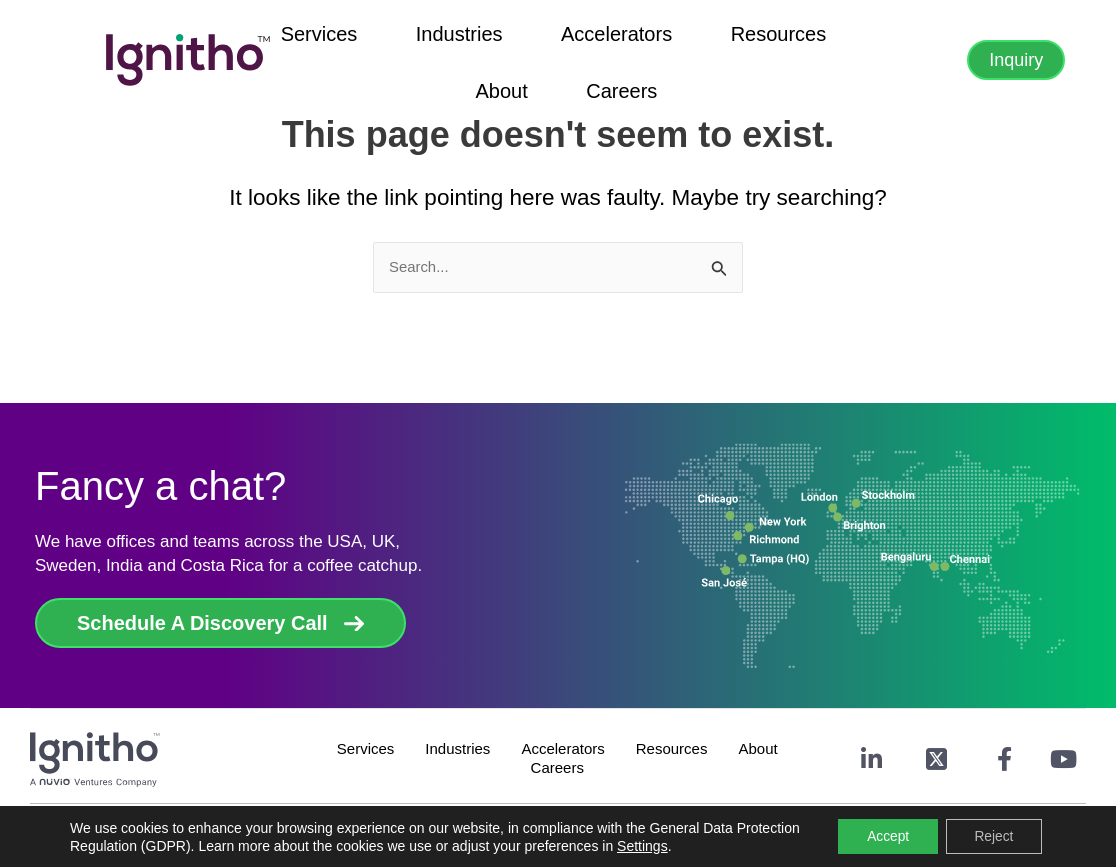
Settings (709, 845)
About (746, 56)
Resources (646, 56)
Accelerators (516, 56)
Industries (392, 56)
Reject (992, 836)
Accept (883, 836)
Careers (833, 56)
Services (284, 56)
